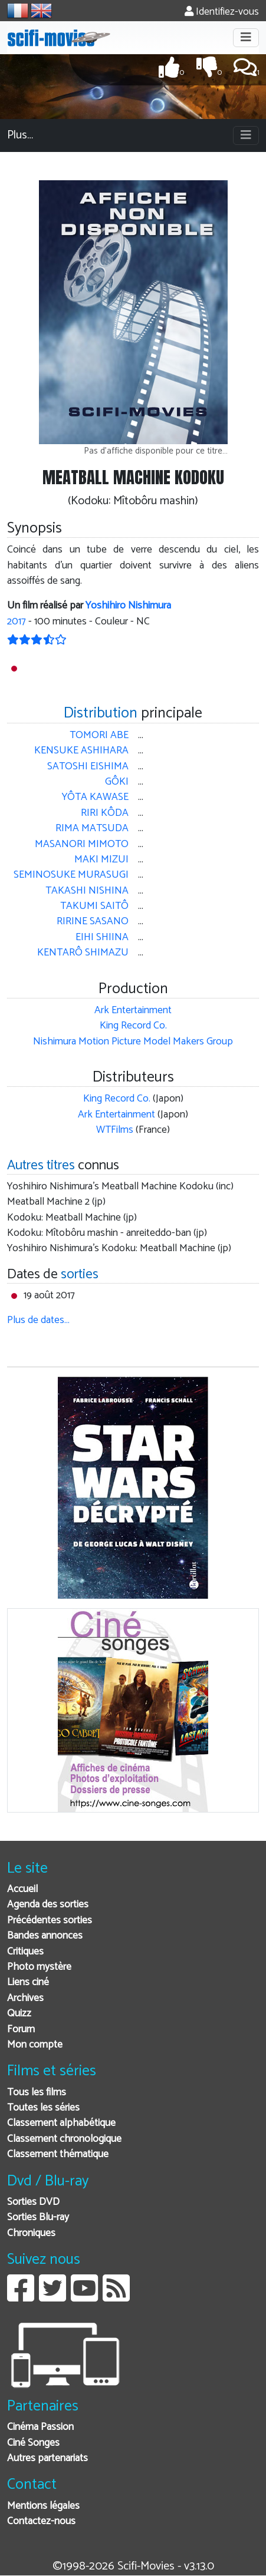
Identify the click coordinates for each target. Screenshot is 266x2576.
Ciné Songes (33, 2443)
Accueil (22, 1889)
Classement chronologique (64, 2139)
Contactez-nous (41, 2521)
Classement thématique (58, 2154)
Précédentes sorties (49, 1920)
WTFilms (114, 1130)
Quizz (19, 2013)
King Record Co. (133, 1025)
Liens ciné (28, 1982)
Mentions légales (43, 2506)
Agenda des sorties (47, 1904)
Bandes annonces (45, 1936)
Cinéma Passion (40, 2427)
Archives (25, 1998)
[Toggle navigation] (246, 37)
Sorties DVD (33, 2202)
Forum (21, 2029)
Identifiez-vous (222, 12)
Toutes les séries (43, 2108)
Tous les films (36, 2092)
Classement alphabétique (61, 2123)
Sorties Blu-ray (38, 2217)
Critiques (25, 1951)
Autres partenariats (47, 2458)
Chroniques (31, 2233)
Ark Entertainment (133, 1010)
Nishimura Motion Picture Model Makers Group (133, 1041)
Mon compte (35, 2044)
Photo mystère (39, 1967)
